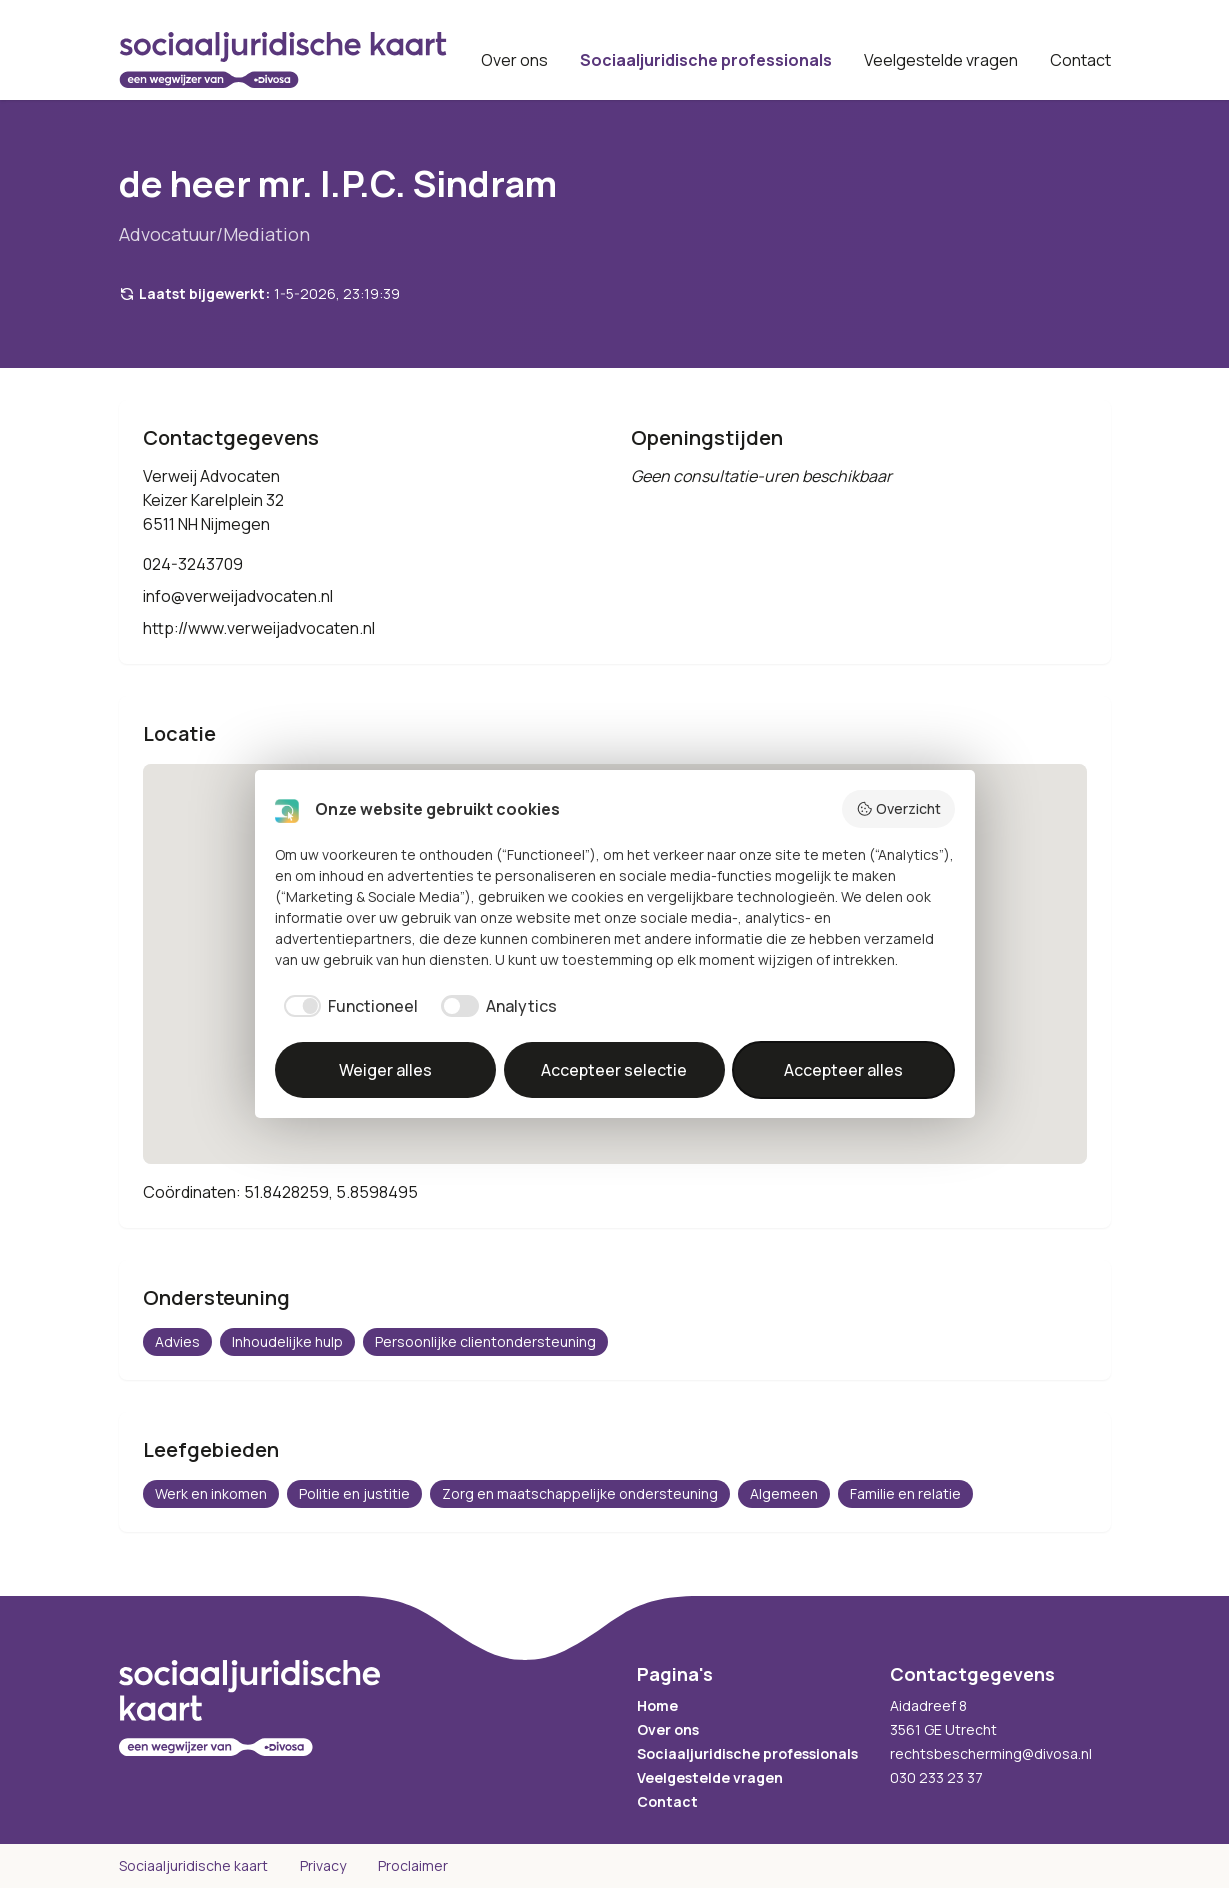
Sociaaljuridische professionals (706, 60)
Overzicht (898, 808)
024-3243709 (193, 564)
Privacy (323, 1865)
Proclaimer (413, 1865)
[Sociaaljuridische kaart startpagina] (283, 60)
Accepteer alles (843, 1070)
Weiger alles (385, 1070)
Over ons (514, 60)
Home (657, 1705)
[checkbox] (347, 1006)
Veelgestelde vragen (941, 60)
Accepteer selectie (614, 1070)
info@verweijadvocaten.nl (238, 596)
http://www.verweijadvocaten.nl (259, 628)
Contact (1080, 60)
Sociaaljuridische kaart (193, 1865)
